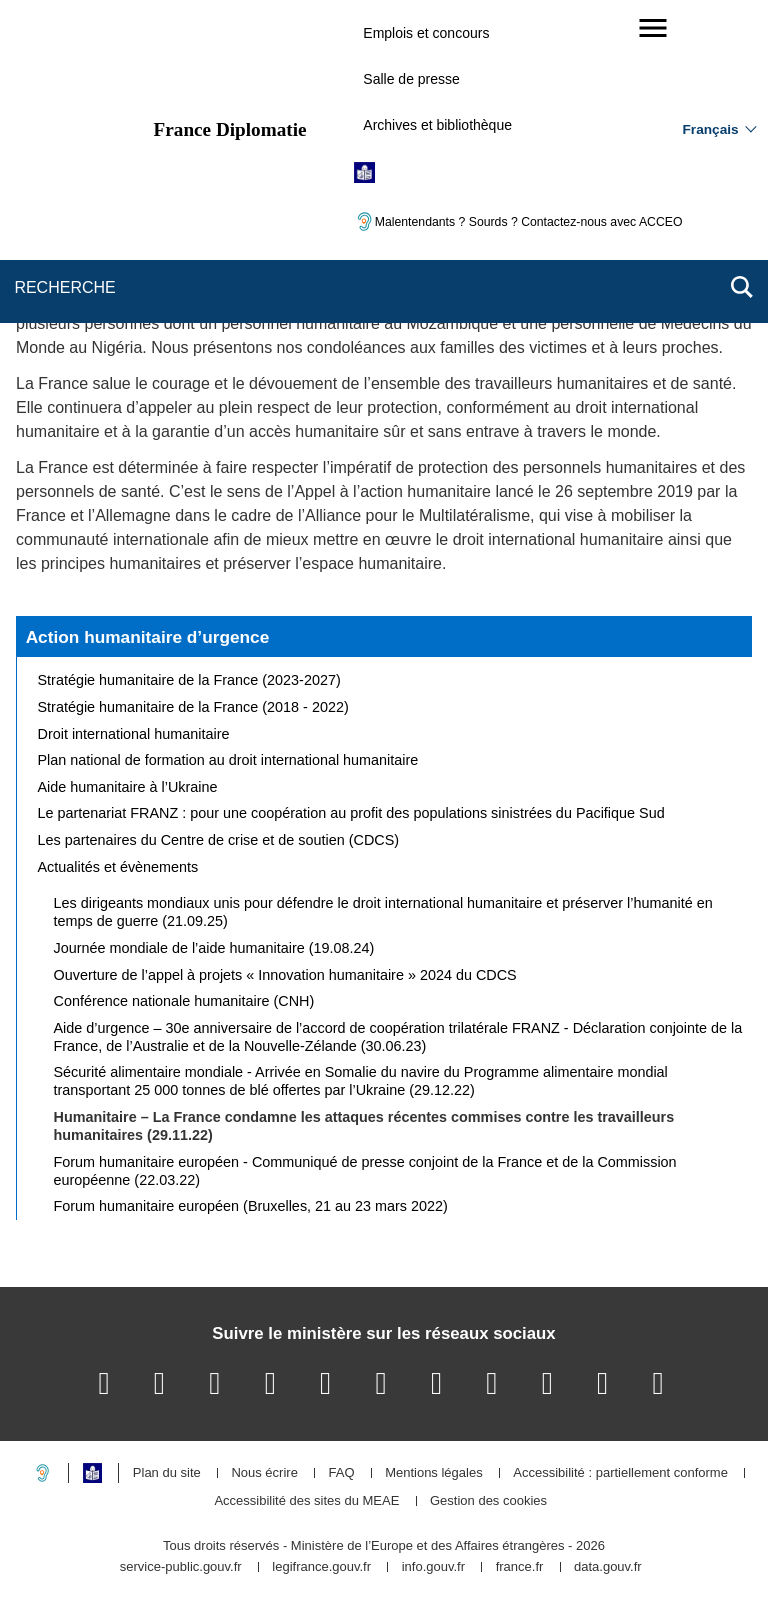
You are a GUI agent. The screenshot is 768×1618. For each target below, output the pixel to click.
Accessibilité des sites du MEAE (306, 1501)
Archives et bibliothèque (437, 125)
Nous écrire (264, 1473)
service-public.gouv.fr (181, 1567)
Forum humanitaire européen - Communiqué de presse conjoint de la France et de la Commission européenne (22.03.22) (365, 1171)
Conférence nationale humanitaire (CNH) (184, 1001)
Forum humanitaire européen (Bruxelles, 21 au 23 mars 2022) (251, 1206)
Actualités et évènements (118, 867)
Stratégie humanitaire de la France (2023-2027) (189, 680)
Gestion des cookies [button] (488, 1501)
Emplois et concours (426, 33)
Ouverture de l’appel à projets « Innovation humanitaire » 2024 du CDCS (285, 975)
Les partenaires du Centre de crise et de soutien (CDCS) (219, 840)
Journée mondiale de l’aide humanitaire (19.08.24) (214, 948)
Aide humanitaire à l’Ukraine (128, 787)
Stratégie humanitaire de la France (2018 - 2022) (193, 707)
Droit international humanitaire (134, 734)
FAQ (341, 1473)
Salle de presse (411, 79)
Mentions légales (434, 1473)
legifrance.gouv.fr (321, 1567)
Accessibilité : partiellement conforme (620, 1473)
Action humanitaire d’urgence (148, 637)
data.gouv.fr (608, 1567)
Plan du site (167, 1473)
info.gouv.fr (433, 1567)
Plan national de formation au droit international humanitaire (228, 760)
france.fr (520, 1567)
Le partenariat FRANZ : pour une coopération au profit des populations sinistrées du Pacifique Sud (351, 813)
